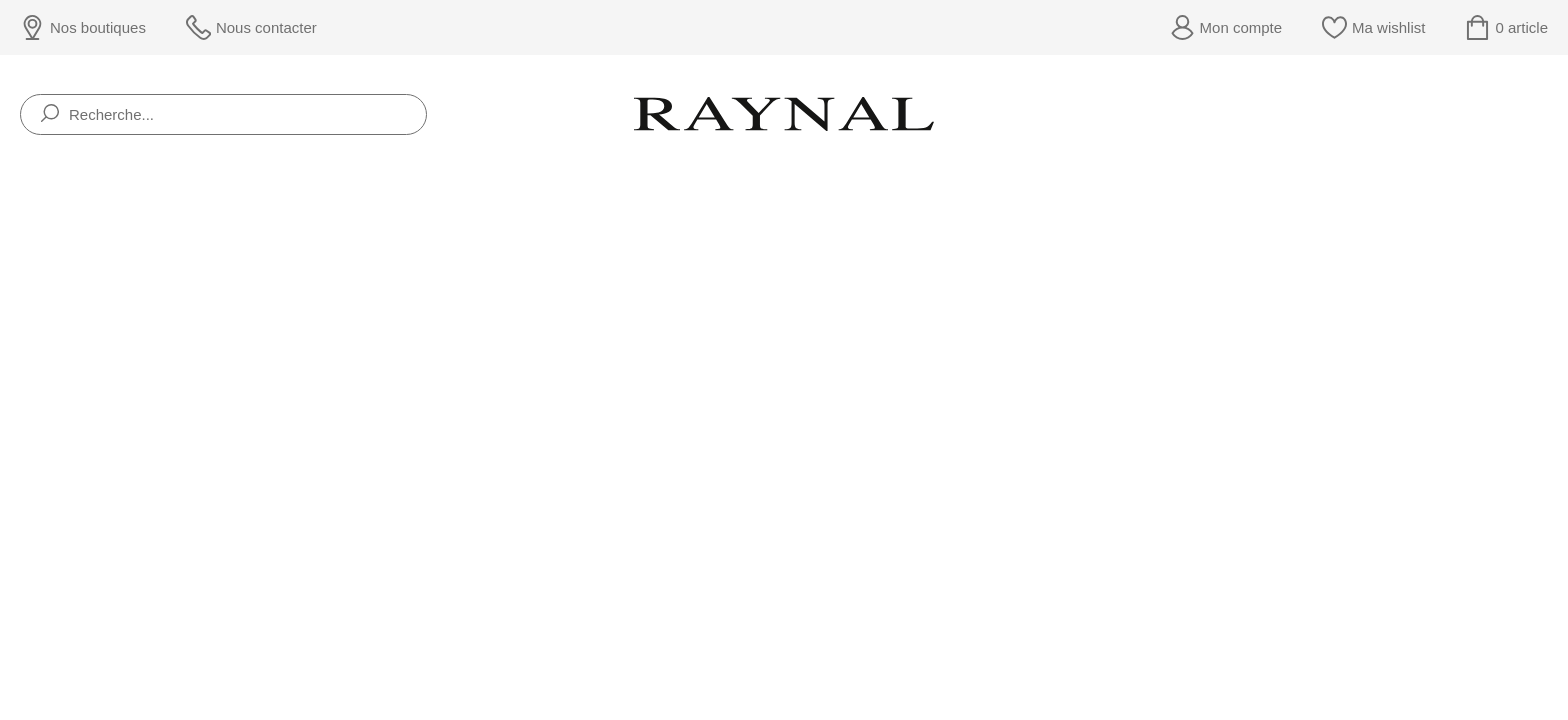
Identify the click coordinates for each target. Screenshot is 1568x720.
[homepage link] (784, 114)
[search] (50, 114)
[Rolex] (1544, 114)
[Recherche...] (223, 114)
